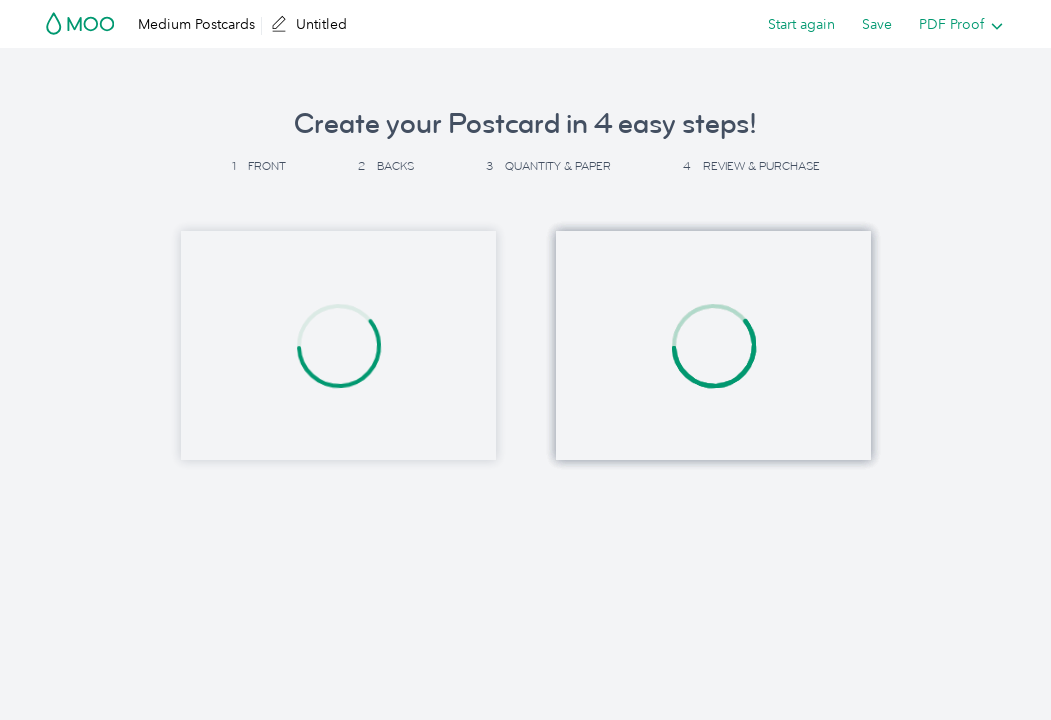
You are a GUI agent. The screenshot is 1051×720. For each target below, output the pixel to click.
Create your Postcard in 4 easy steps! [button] (525, 124)
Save (877, 24)
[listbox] (956, 24)
